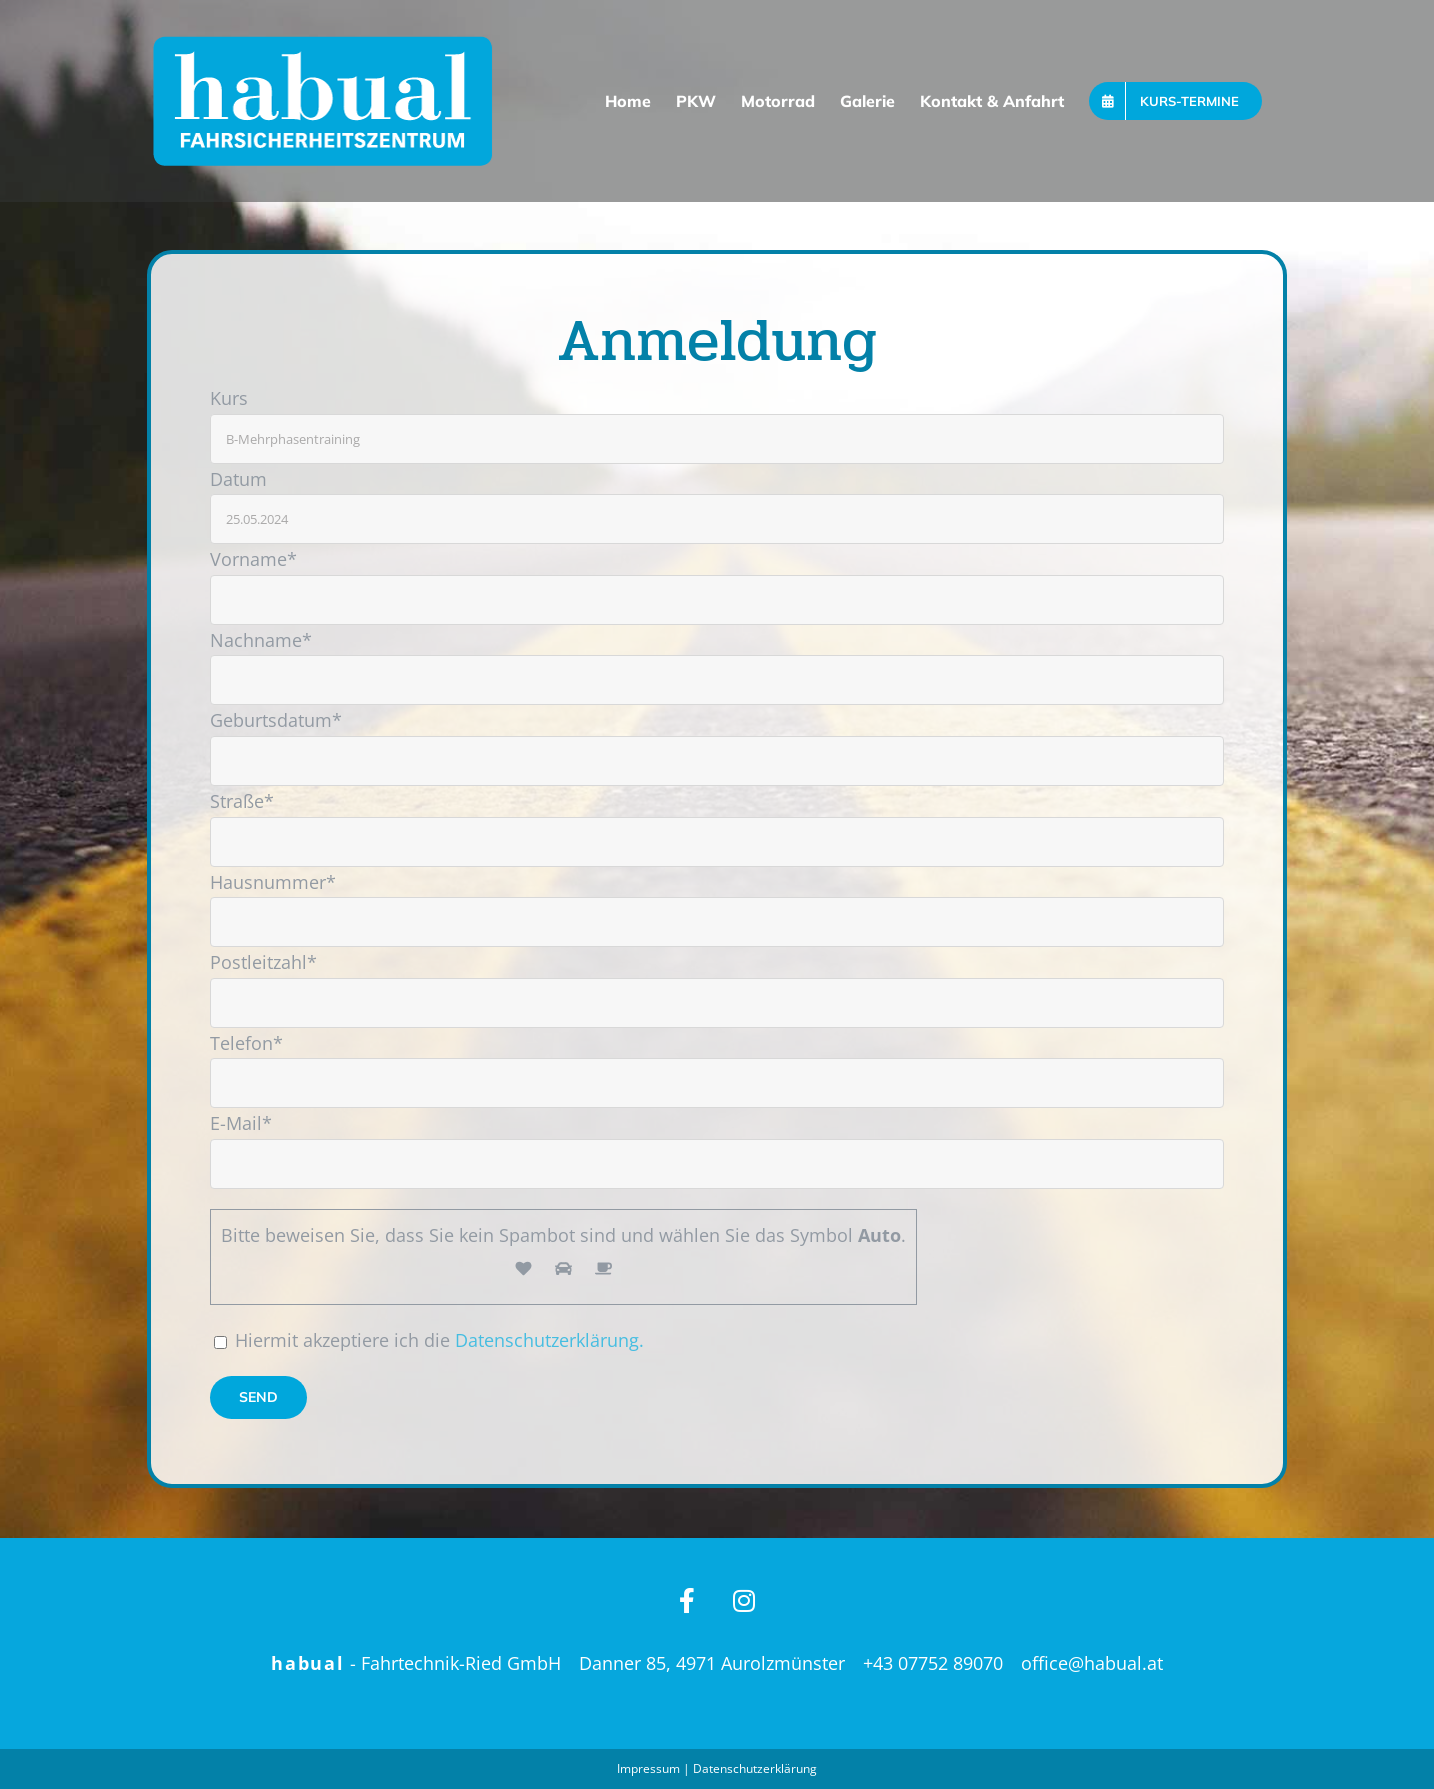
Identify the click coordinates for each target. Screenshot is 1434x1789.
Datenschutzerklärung (755, 1768)
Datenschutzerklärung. (549, 1340)
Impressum (648, 1768)
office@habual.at (1092, 1663)
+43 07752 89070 (933, 1663)
